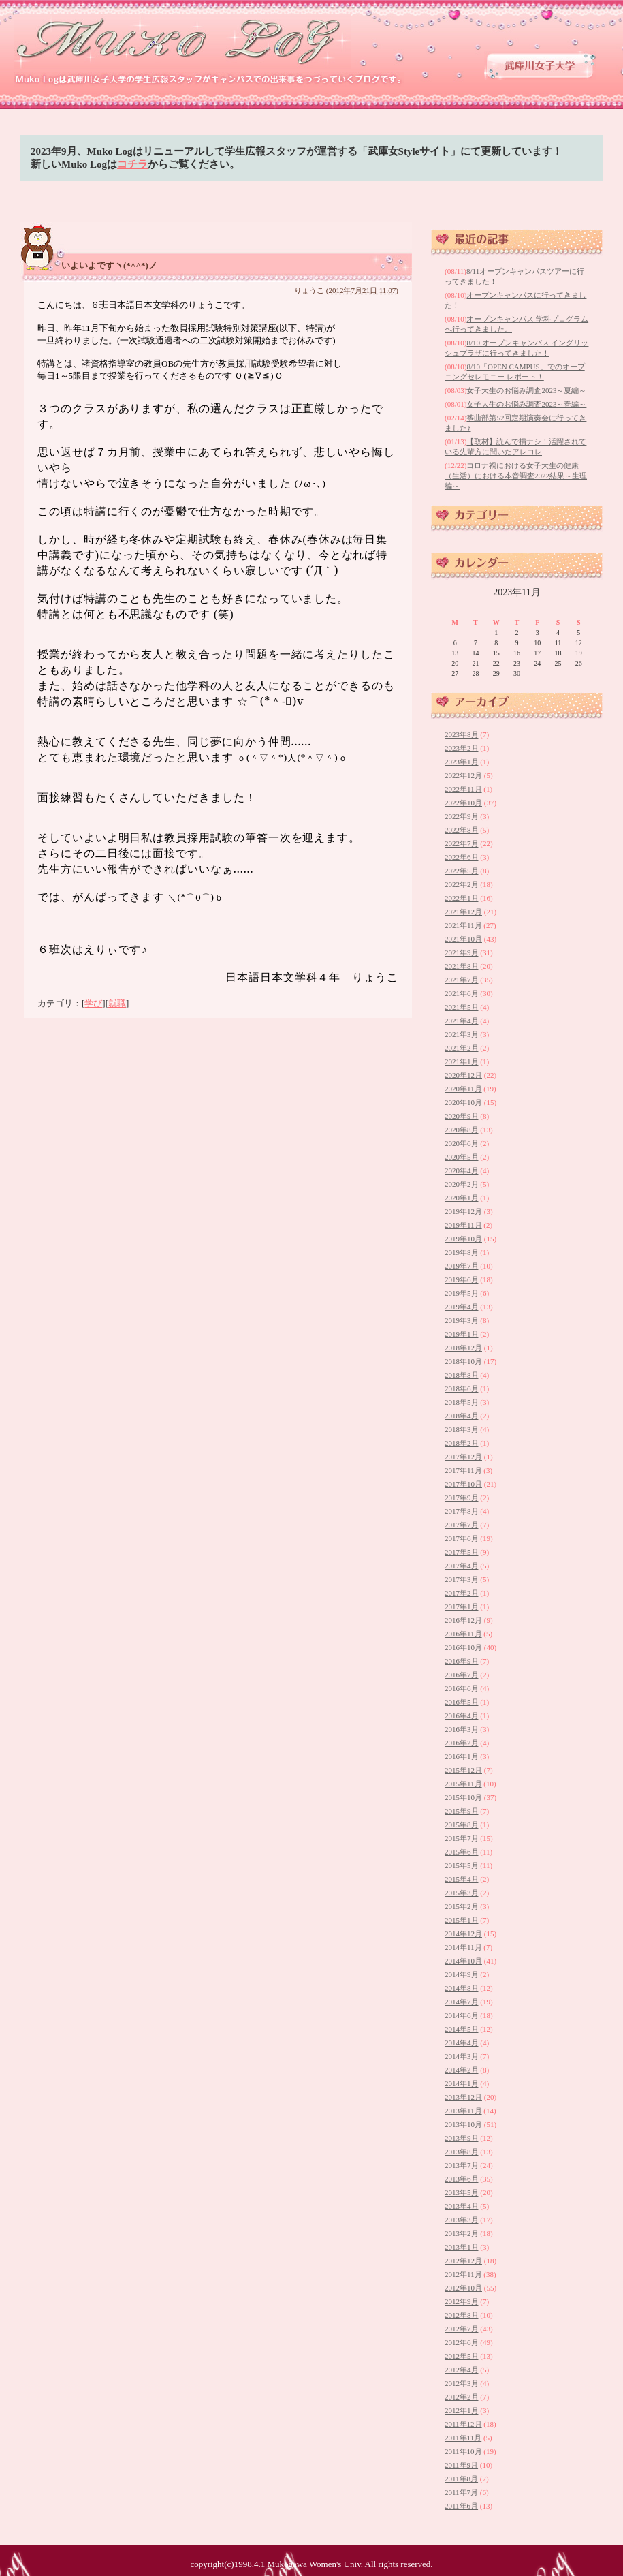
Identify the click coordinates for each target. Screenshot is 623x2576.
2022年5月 (462, 871)
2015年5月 (462, 1865)
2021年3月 (462, 1034)
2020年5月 (462, 1157)
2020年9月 (462, 1116)
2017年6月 (462, 1538)
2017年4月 (462, 1566)
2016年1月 (462, 1756)
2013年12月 (463, 2097)
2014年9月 (462, 1974)
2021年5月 (462, 1007)
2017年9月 (462, 1497)
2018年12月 (463, 1348)
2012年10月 (463, 2288)
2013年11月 (463, 2111)
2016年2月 (462, 1743)
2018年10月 (463, 1361)
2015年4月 (462, 1879)
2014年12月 (463, 1933)
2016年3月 (462, 1729)
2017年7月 (462, 1525)
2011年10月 (463, 2451)
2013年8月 (462, 2151)
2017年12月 (463, 1457)
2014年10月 (463, 1961)
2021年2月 (462, 1048)
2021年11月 (463, 925)
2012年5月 (462, 2356)
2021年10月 (463, 939)
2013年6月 (462, 2179)
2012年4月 (462, 2369)
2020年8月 (462, 1130)
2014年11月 (463, 1947)
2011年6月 (461, 2506)
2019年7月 (462, 1266)
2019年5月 (462, 1293)
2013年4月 (462, 2206)
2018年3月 (462, 1429)
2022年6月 (462, 857)
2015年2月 (462, 1906)
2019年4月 (462, 1307)
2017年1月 (462, 1606)
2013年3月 (462, 2220)
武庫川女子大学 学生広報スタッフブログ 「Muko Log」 (183, 41)
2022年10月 (463, 802)
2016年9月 (462, 1661)
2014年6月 (462, 2015)
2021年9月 (462, 952)
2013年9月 (462, 2138)
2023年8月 (462, 734)
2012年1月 (462, 2410)
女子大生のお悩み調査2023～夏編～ (526, 390)
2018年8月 (462, 1375)
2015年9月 (462, 1811)
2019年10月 (463, 1239)
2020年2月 (462, 1184)
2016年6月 (462, 1688)
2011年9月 (461, 2465)
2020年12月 (463, 1075)
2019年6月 (462, 1279)
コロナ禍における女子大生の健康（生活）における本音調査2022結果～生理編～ (516, 475)
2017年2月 (462, 1593)
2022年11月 (463, 789)
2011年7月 (461, 2492)
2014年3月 (462, 2056)
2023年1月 (462, 762)
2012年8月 (462, 2315)
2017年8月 (462, 1511)
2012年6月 (462, 2342)
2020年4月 (462, 1170)
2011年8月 (461, 2478)
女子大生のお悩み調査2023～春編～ (526, 404)
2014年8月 (462, 1988)
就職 (117, 1003)
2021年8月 (462, 966)
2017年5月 (462, 1552)
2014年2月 (462, 2070)
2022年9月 (462, 816)
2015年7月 (462, 1838)
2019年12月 (463, 1211)
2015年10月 (463, 1797)
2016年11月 (463, 1634)
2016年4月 (462, 1715)
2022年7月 (462, 843)
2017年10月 (463, 1484)
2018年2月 (462, 1443)
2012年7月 (462, 2329)
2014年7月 (462, 2002)
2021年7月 (462, 980)
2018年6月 (462, 1388)
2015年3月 (462, 1893)
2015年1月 (462, 1920)
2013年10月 (463, 2124)
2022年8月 (462, 830)
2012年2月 (462, 2397)
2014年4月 (462, 2042)
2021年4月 (462, 1021)
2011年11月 (463, 2438)
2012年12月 (463, 2260)
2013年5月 (462, 2192)
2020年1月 (462, 1198)
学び (93, 1003)
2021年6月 (462, 993)
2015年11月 (463, 1784)
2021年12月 (463, 911)
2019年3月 (462, 1320)
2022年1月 (462, 898)
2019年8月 (462, 1252)
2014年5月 (462, 2029)
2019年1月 (462, 1334)
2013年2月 (462, 2233)
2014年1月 (462, 2083)
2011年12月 (463, 2424)
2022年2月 (462, 884)
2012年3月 (462, 2383)
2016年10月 (463, 1647)
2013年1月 (462, 2247)
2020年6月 (462, 1143)
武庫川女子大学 (540, 65)
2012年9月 (462, 2301)
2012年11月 (463, 2274)
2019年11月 (463, 1225)
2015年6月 (462, 1852)
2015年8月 (462, 1824)
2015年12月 (463, 1770)
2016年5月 (462, 1702)
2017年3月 (462, 1579)
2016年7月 (462, 1675)
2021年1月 (462, 1061)
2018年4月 (462, 1416)
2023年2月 (462, 748)
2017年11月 (463, 1470)
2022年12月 (463, 775)
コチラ (132, 164)
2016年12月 (463, 1620)
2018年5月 (462, 1402)
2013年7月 (462, 2165)
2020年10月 (463, 1102)
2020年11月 (463, 1089)
